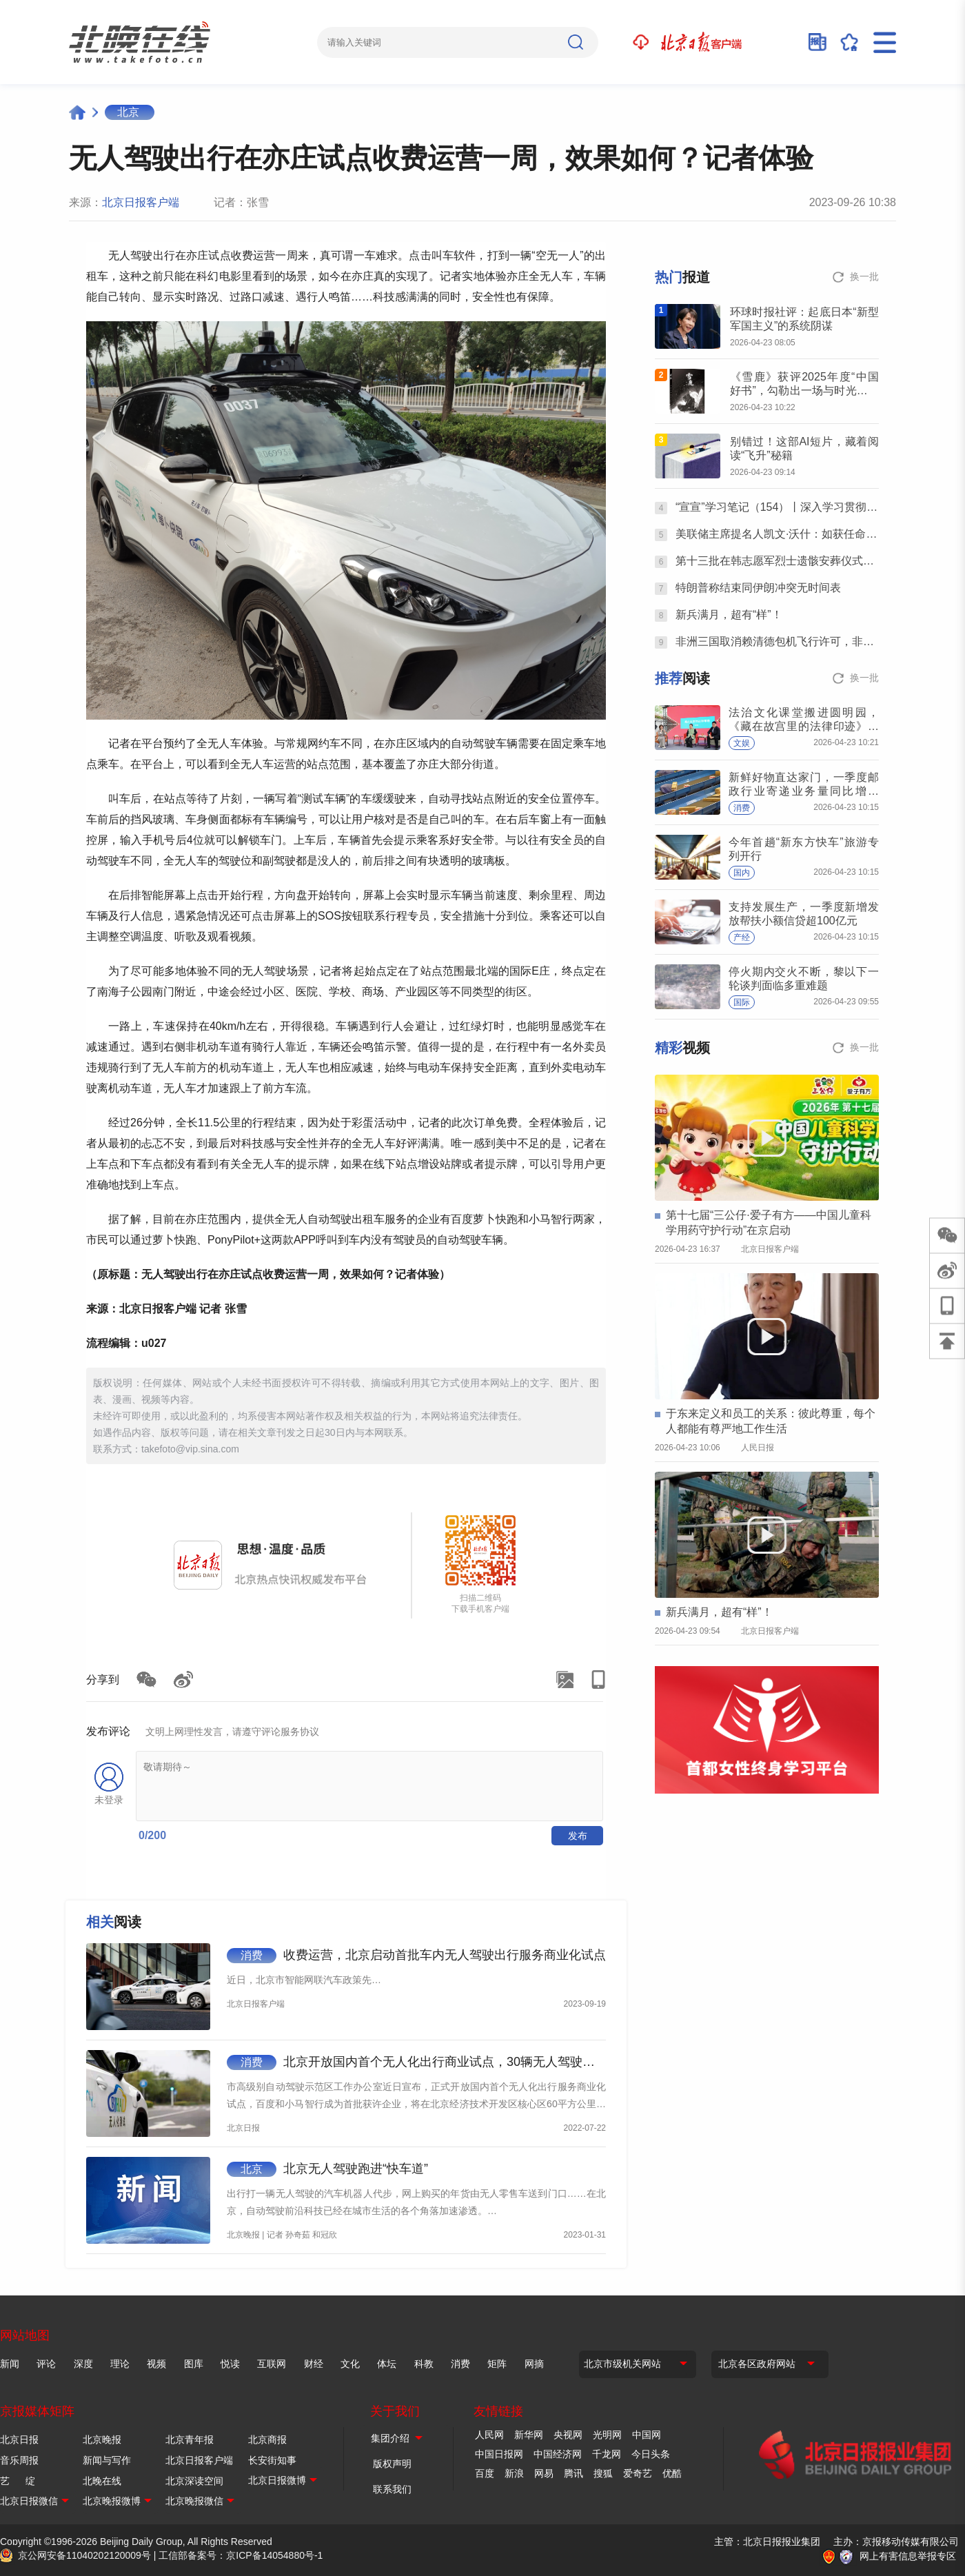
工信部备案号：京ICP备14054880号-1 (241, 2554)
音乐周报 (19, 2460)
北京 (128, 112)
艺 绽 (17, 2480)
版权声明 (392, 2463)
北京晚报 (102, 2439)
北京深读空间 (194, 2480)
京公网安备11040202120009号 (84, 2554)
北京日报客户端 (140, 202)
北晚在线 (102, 2480)
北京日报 (19, 2439)
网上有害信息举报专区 (908, 2556)
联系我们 (392, 2489)
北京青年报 (189, 2439)
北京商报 (267, 2439)
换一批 (864, 276)
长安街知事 (272, 2460)
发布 (577, 1835)
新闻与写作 (107, 2460)
